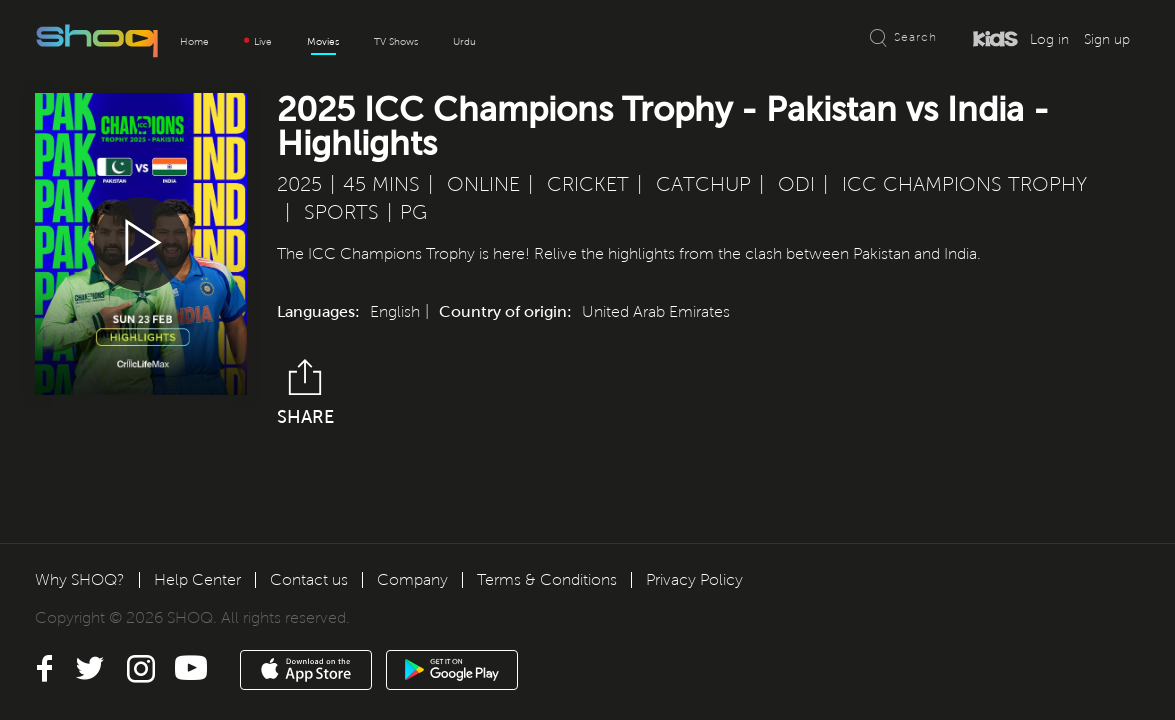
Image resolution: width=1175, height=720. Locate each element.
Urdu (464, 41)
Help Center (197, 579)
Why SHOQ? (80, 579)
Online (483, 184)
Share (305, 393)
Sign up (1107, 39)
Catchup (703, 184)
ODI (796, 184)
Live (258, 41)
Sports (341, 212)
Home (194, 41)
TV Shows (396, 41)
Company (412, 579)
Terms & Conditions (547, 579)
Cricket (588, 184)
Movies (323, 41)
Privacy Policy (694, 579)
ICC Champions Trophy (964, 184)
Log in (1049, 39)
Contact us (309, 579)
